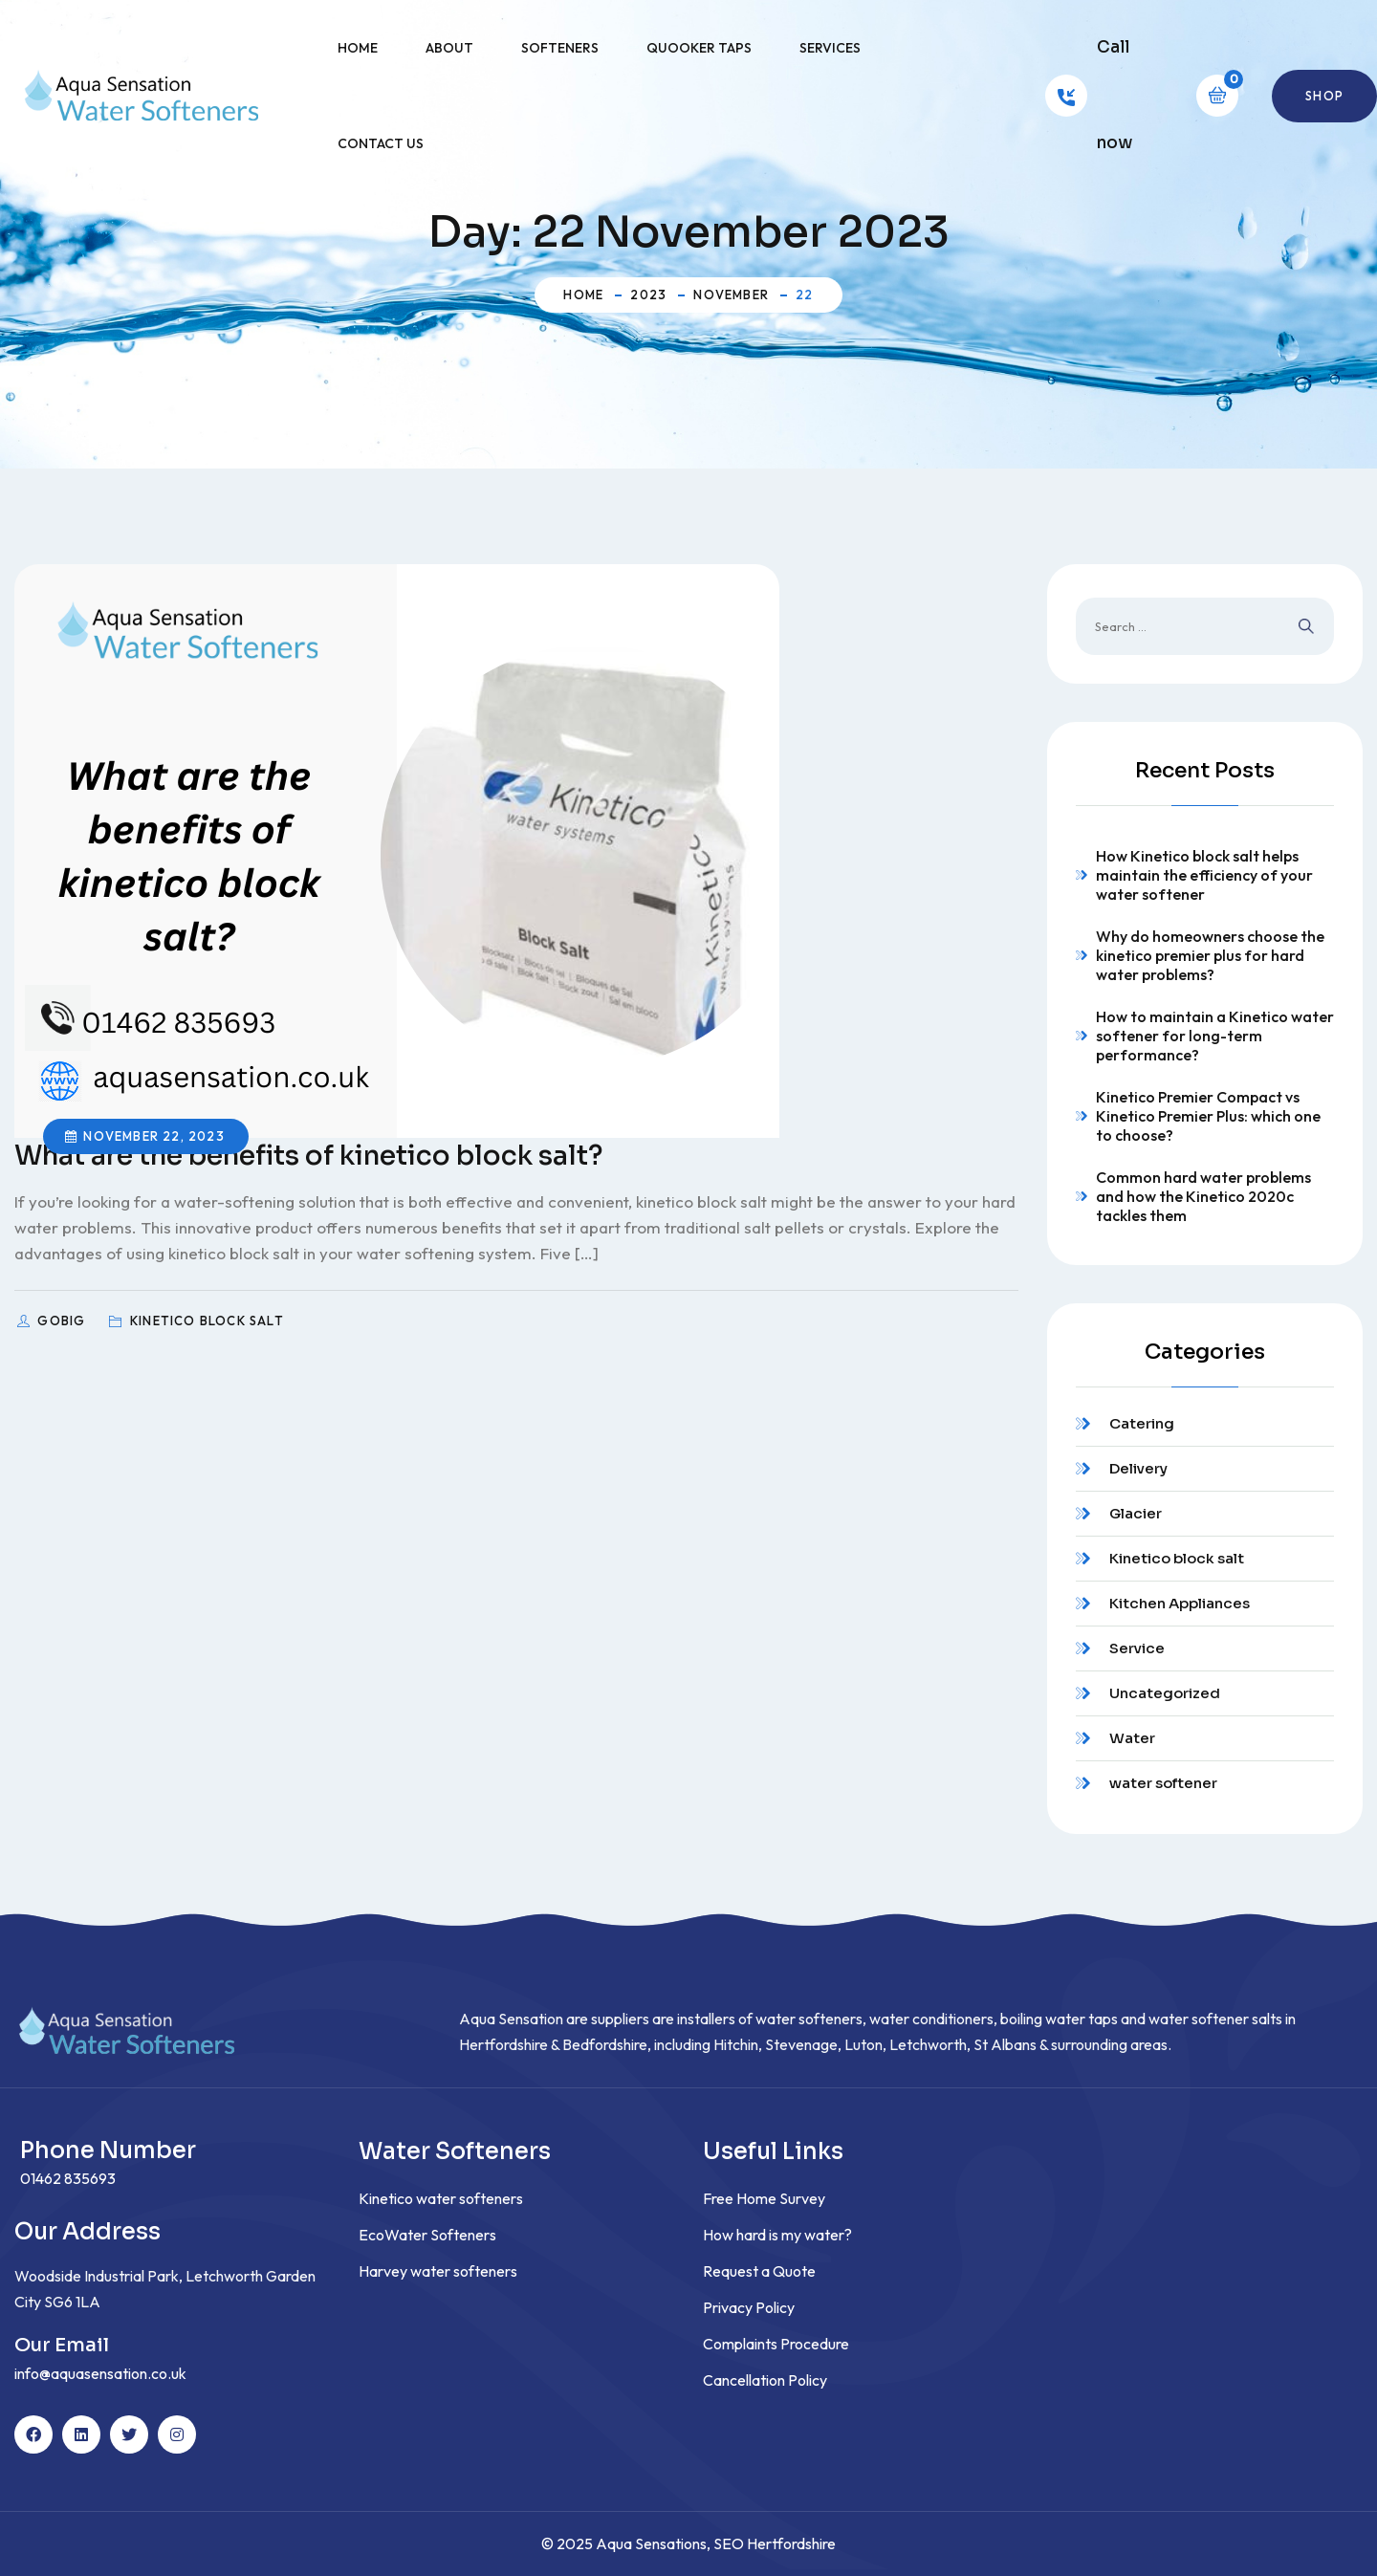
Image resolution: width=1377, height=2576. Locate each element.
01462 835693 (68, 2178)
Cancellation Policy (765, 2380)
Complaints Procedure (776, 2343)
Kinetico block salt (1176, 1558)
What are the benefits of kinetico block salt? (308, 1155)
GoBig (63, 1320)
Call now (1114, 95)
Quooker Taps (699, 47)
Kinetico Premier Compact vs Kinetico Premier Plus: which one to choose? (1208, 1116)
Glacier (1135, 1513)
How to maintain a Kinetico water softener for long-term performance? (1215, 1035)
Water (1132, 1738)
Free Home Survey (764, 2198)
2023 (648, 294)
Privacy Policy (749, 2307)
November (731, 294)
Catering (1141, 1423)
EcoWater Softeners (427, 2234)
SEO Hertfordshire (774, 2543)
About (449, 47)
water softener (1163, 1783)
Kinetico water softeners (441, 2198)
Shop (1324, 95)
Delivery (1138, 1468)
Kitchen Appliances (1179, 1603)
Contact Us (381, 143)
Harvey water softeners (438, 2271)
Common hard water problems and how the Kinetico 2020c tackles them (1203, 1196)
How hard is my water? (777, 2234)
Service (1137, 1648)
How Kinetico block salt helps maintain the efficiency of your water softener (1204, 875)
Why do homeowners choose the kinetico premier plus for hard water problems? (1210, 955)
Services (830, 47)
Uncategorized (1164, 1693)
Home (358, 47)
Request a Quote (759, 2271)
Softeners (560, 47)
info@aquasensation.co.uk (100, 2373)
